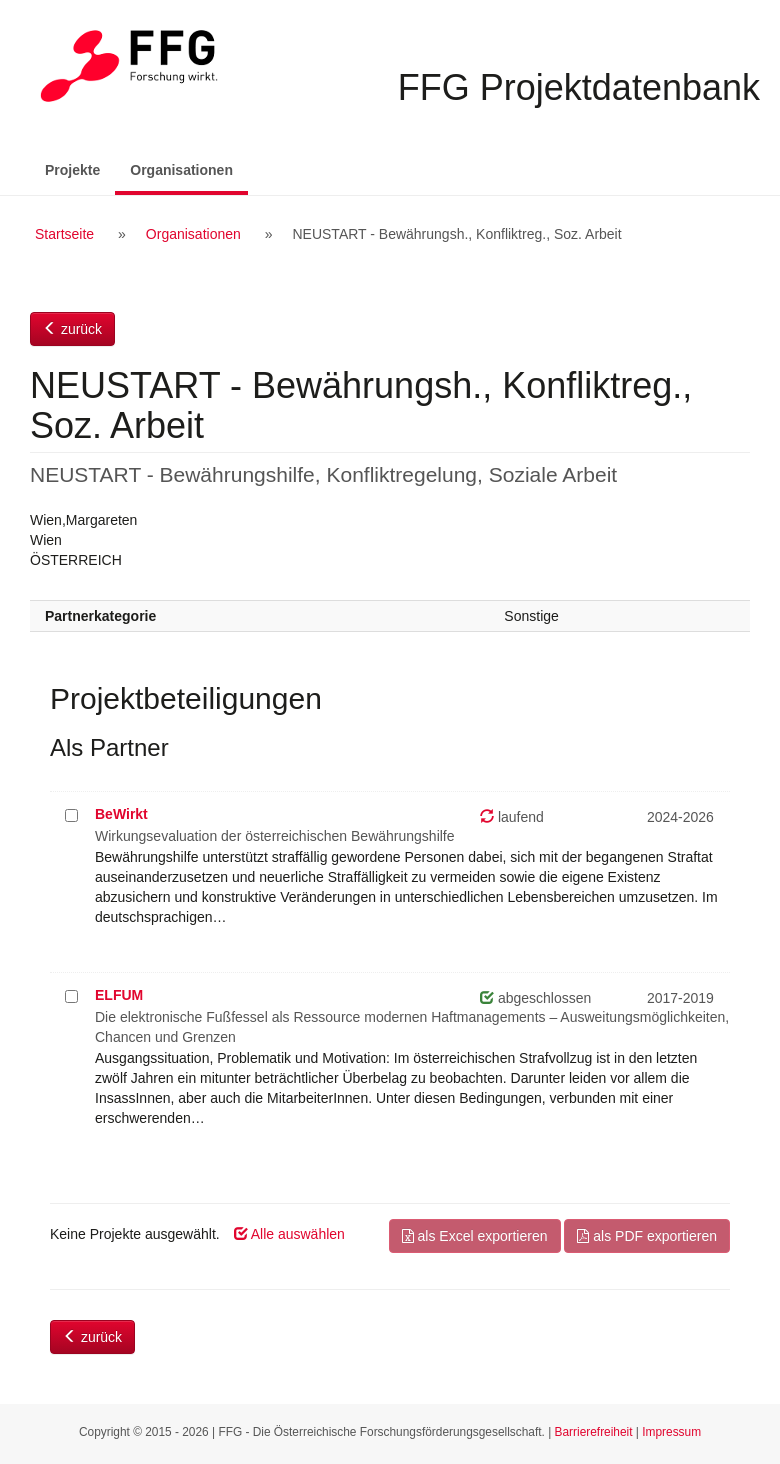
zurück (72, 329)
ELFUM (119, 995)
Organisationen (189, 168)
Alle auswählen (289, 1234)
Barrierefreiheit (594, 1432)
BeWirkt (121, 814)
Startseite (64, 234)
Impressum (671, 1432)
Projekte (72, 170)
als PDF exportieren (647, 1236)
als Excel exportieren (475, 1236)
